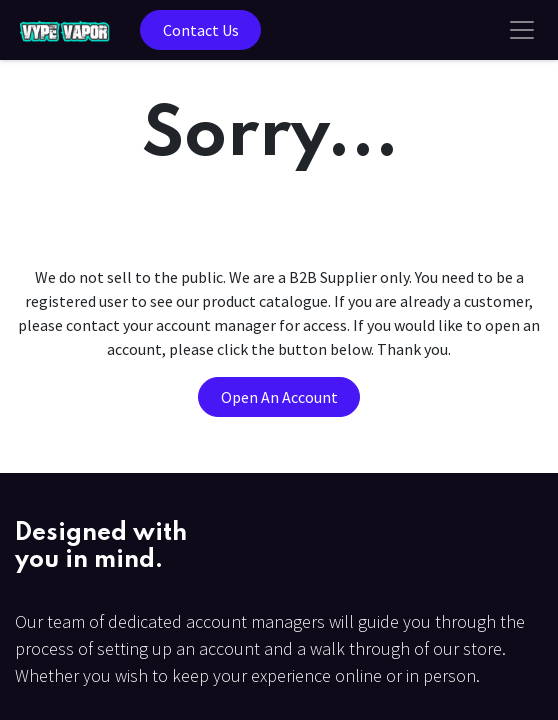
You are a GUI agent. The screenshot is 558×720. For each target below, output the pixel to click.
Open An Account (279, 397)
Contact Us (201, 30)
